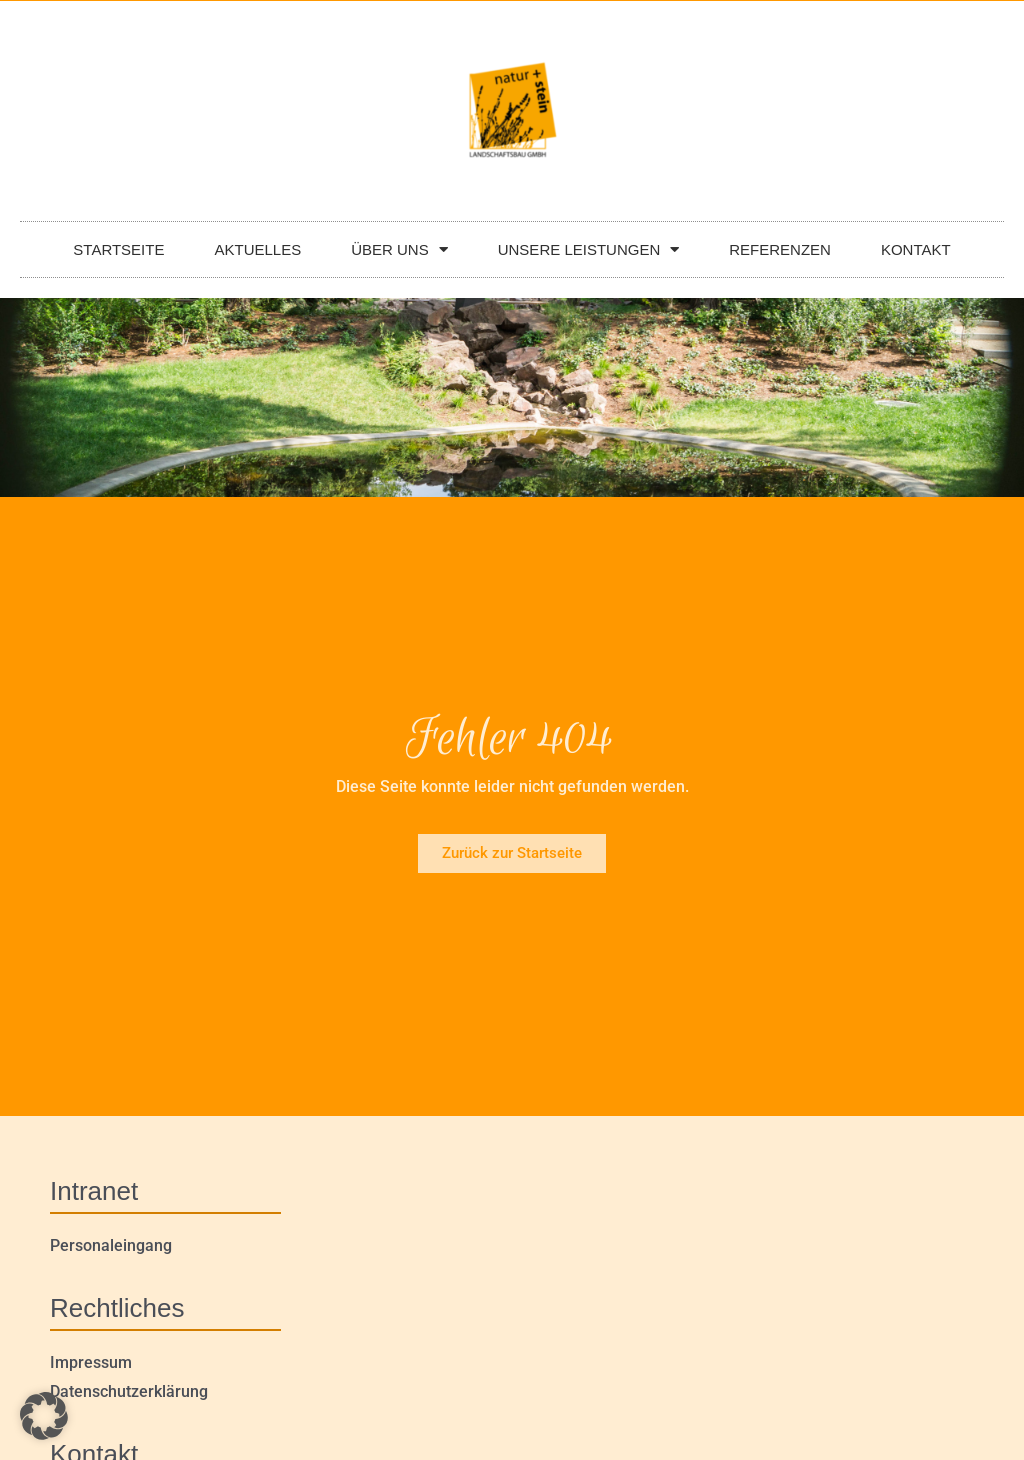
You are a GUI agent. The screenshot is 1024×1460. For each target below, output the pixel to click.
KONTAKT (916, 249)
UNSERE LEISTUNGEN (589, 249)
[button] (44, 1416)
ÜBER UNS (399, 249)
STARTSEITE (118, 249)
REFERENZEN (780, 249)
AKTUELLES (257, 249)
